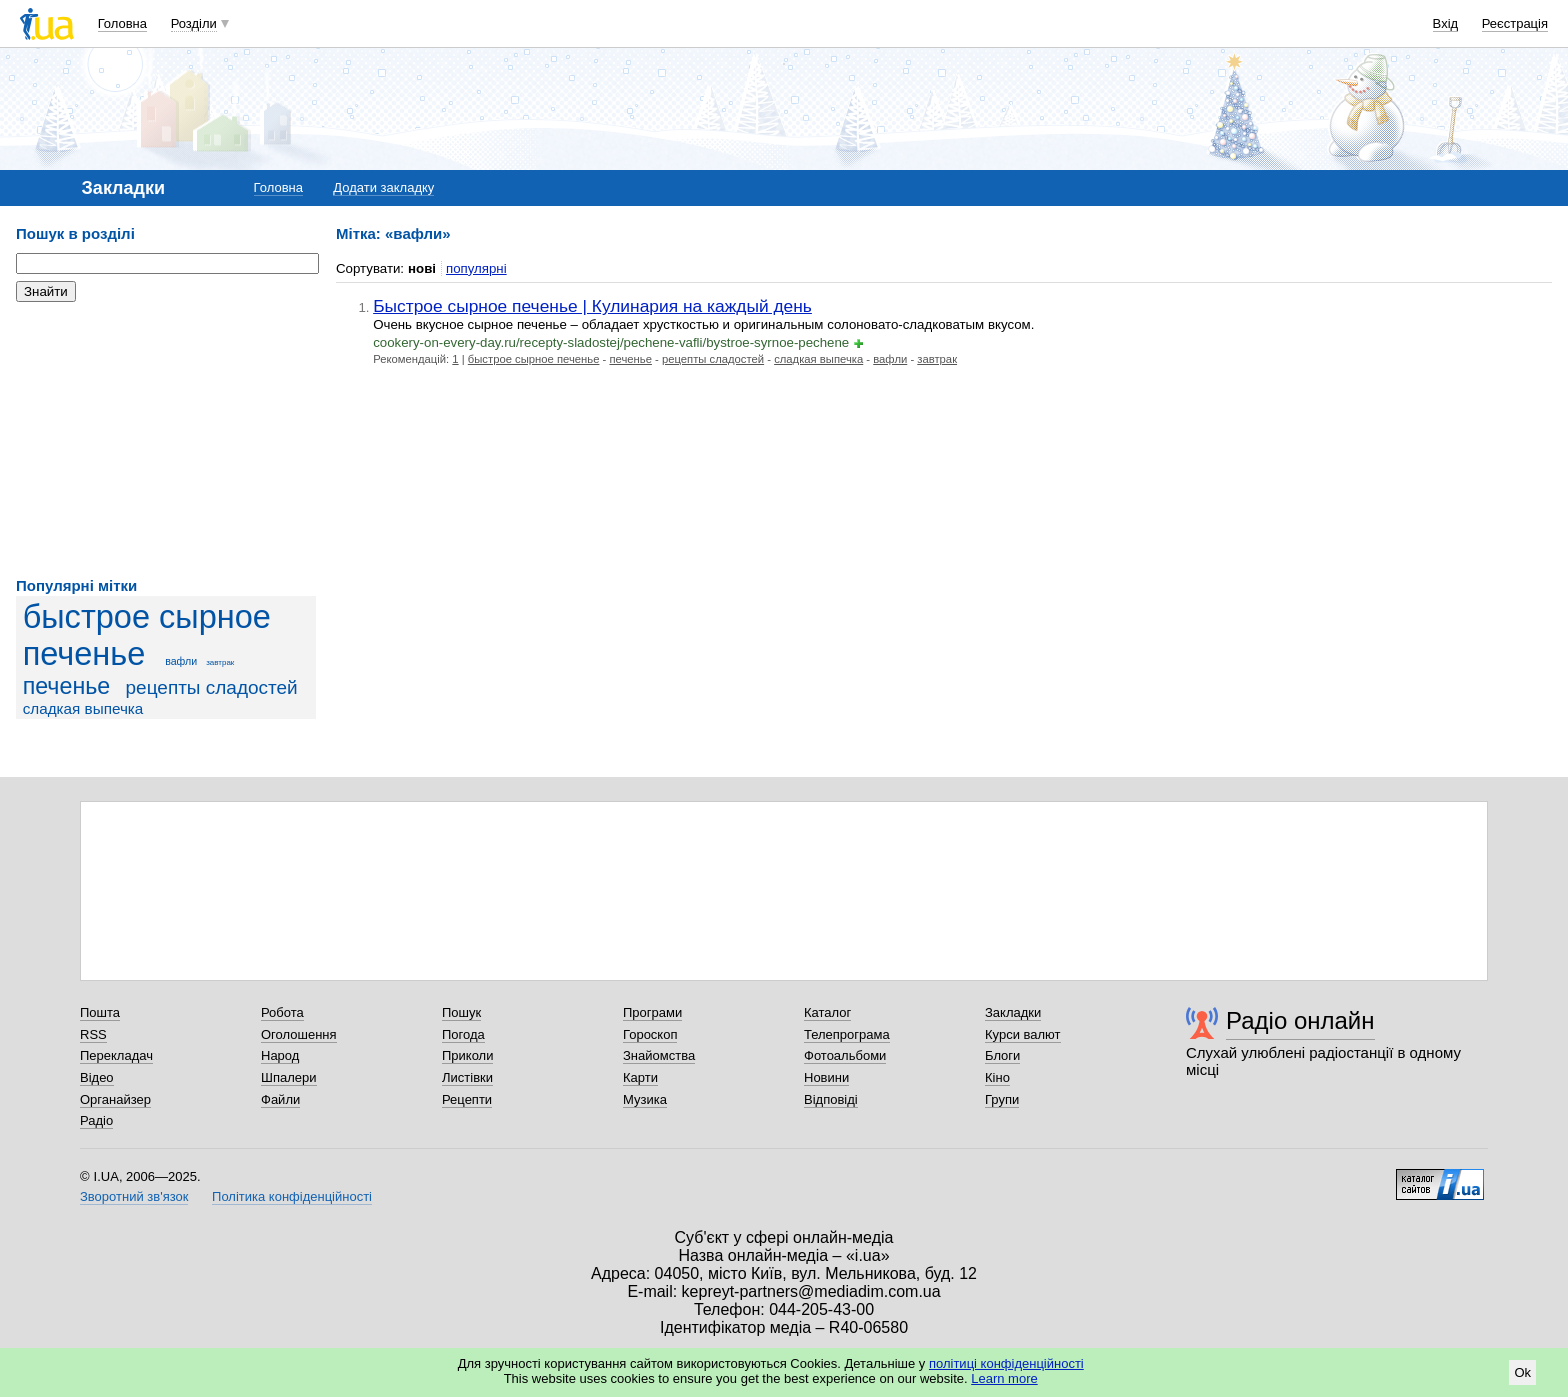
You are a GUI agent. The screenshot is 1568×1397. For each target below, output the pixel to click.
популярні (476, 268)
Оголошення (299, 1034)
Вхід (1446, 23)
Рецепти (467, 1099)
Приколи (467, 1055)
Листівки (467, 1077)
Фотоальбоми (845, 1055)
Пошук (461, 1012)
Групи (1002, 1099)
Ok (1522, 1372)
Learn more (1004, 1378)
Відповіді (831, 1099)
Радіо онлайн (1300, 1020)
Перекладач (116, 1055)
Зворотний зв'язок (134, 1196)
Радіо (96, 1120)
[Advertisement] (166, 440)
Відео (97, 1077)
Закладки (1013, 1012)
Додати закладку (383, 187)
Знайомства (659, 1055)
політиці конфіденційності (1006, 1363)
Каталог (827, 1012)
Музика (645, 1099)
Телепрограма (847, 1034)
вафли (181, 661)
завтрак (220, 662)
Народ (280, 1055)
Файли (280, 1099)
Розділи (194, 23)
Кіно (997, 1077)
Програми (652, 1012)
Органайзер (115, 1099)
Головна (122, 23)
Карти (640, 1077)
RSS (93, 1034)
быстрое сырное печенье (147, 635)
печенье (67, 686)
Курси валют (1023, 1034)
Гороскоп (650, 1034)
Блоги (1002, 1055)
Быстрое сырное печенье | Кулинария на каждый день (592, 306)
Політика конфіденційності (292, 1196)
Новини (826, 1077)
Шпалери (289, 1077)
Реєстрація (1515, 23)
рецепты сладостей (212, 687)
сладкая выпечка (83, 708)
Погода (463, 1034)
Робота (282, 1012)
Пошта (100, 1012)
